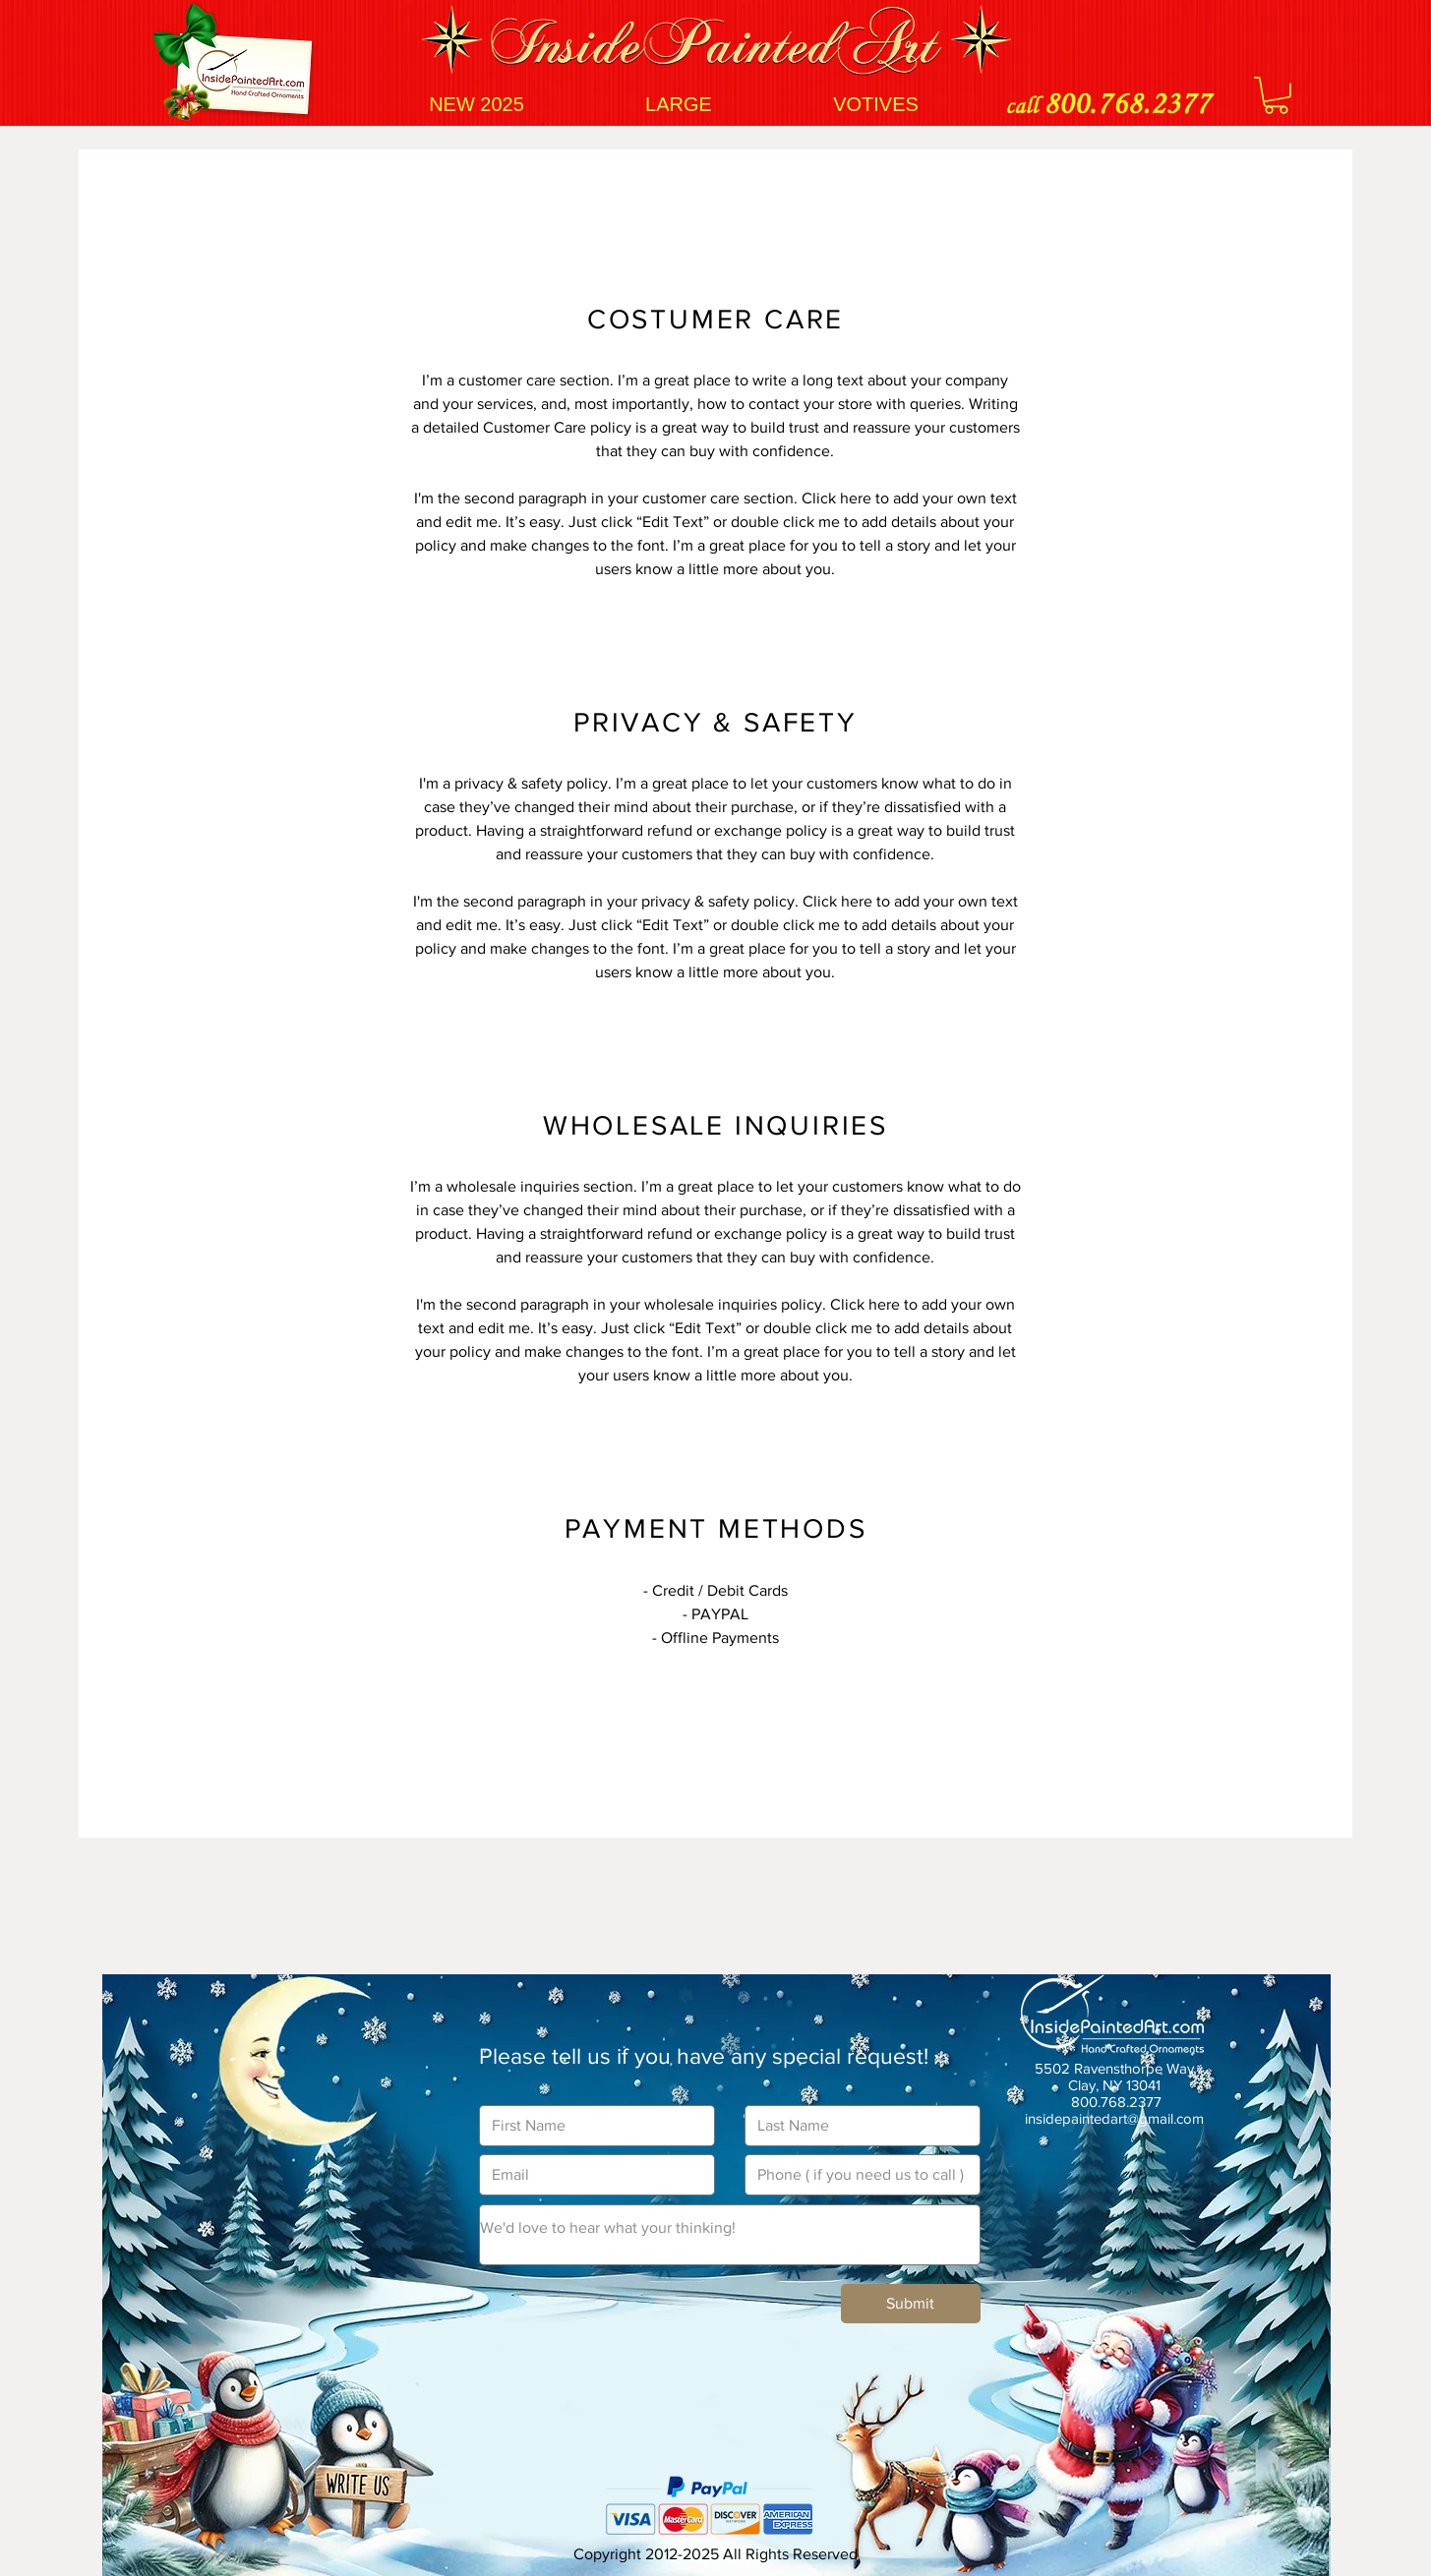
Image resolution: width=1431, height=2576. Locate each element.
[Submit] (911, 2303)
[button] (1276, 95)
